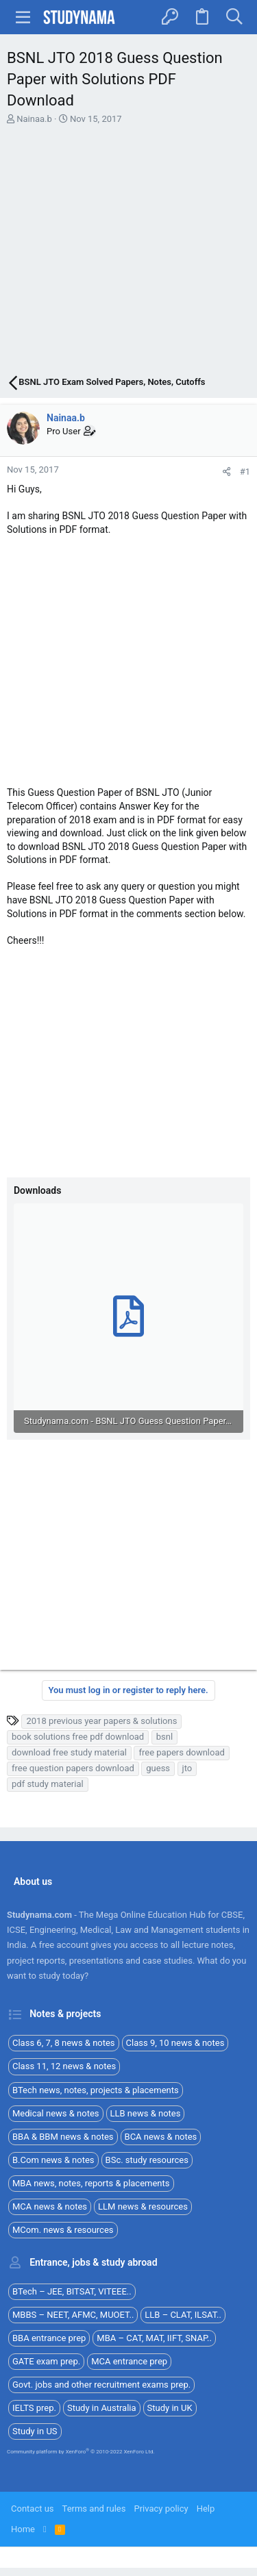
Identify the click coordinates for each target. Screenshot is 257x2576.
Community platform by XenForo (81, 2452)
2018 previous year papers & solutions (101, 1721)
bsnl (164, 1736)
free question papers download (73, 1768)
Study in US (35, 2431)
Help (206, 2508)
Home (23, 2529)
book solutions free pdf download (78, 1736)
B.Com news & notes (53, 2160)
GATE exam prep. (46, 2361)
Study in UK (170, 2408)
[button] (23, 17)
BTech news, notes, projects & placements (95, 2090)
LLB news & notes (145, 2113)
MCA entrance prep (129, 2361)
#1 (245, 471)
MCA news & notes (49, 2206)
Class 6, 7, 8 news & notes (63, 2043)
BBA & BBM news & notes (63, 2136)
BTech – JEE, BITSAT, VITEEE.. (72, 2291)
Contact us (32, 2508)
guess (158, 1768)
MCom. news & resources (63, 2230)
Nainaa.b (34, 119)
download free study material (69, 1752)
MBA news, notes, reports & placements (91, 2183)
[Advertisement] (128, 252)
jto (187, 1768)
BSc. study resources (147, 2160)
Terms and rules (94, 2508)
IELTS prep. (34, 2408)
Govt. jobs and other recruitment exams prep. (101, 2384)
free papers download (181, 1752)
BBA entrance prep (49, 2338)
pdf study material (48, 1784)
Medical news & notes (55, 2113)
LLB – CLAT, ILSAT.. (183, 2315)
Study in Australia (101, 2408)
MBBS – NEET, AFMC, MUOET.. (73, 2315)
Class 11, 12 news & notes (64, 2066)
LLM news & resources (143, 2206)
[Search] (234, 17)
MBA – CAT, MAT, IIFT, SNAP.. (154, 2338)
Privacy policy (161, 2508)
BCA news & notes (161, 2136)
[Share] (226, 471)
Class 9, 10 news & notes (175, 2043)
